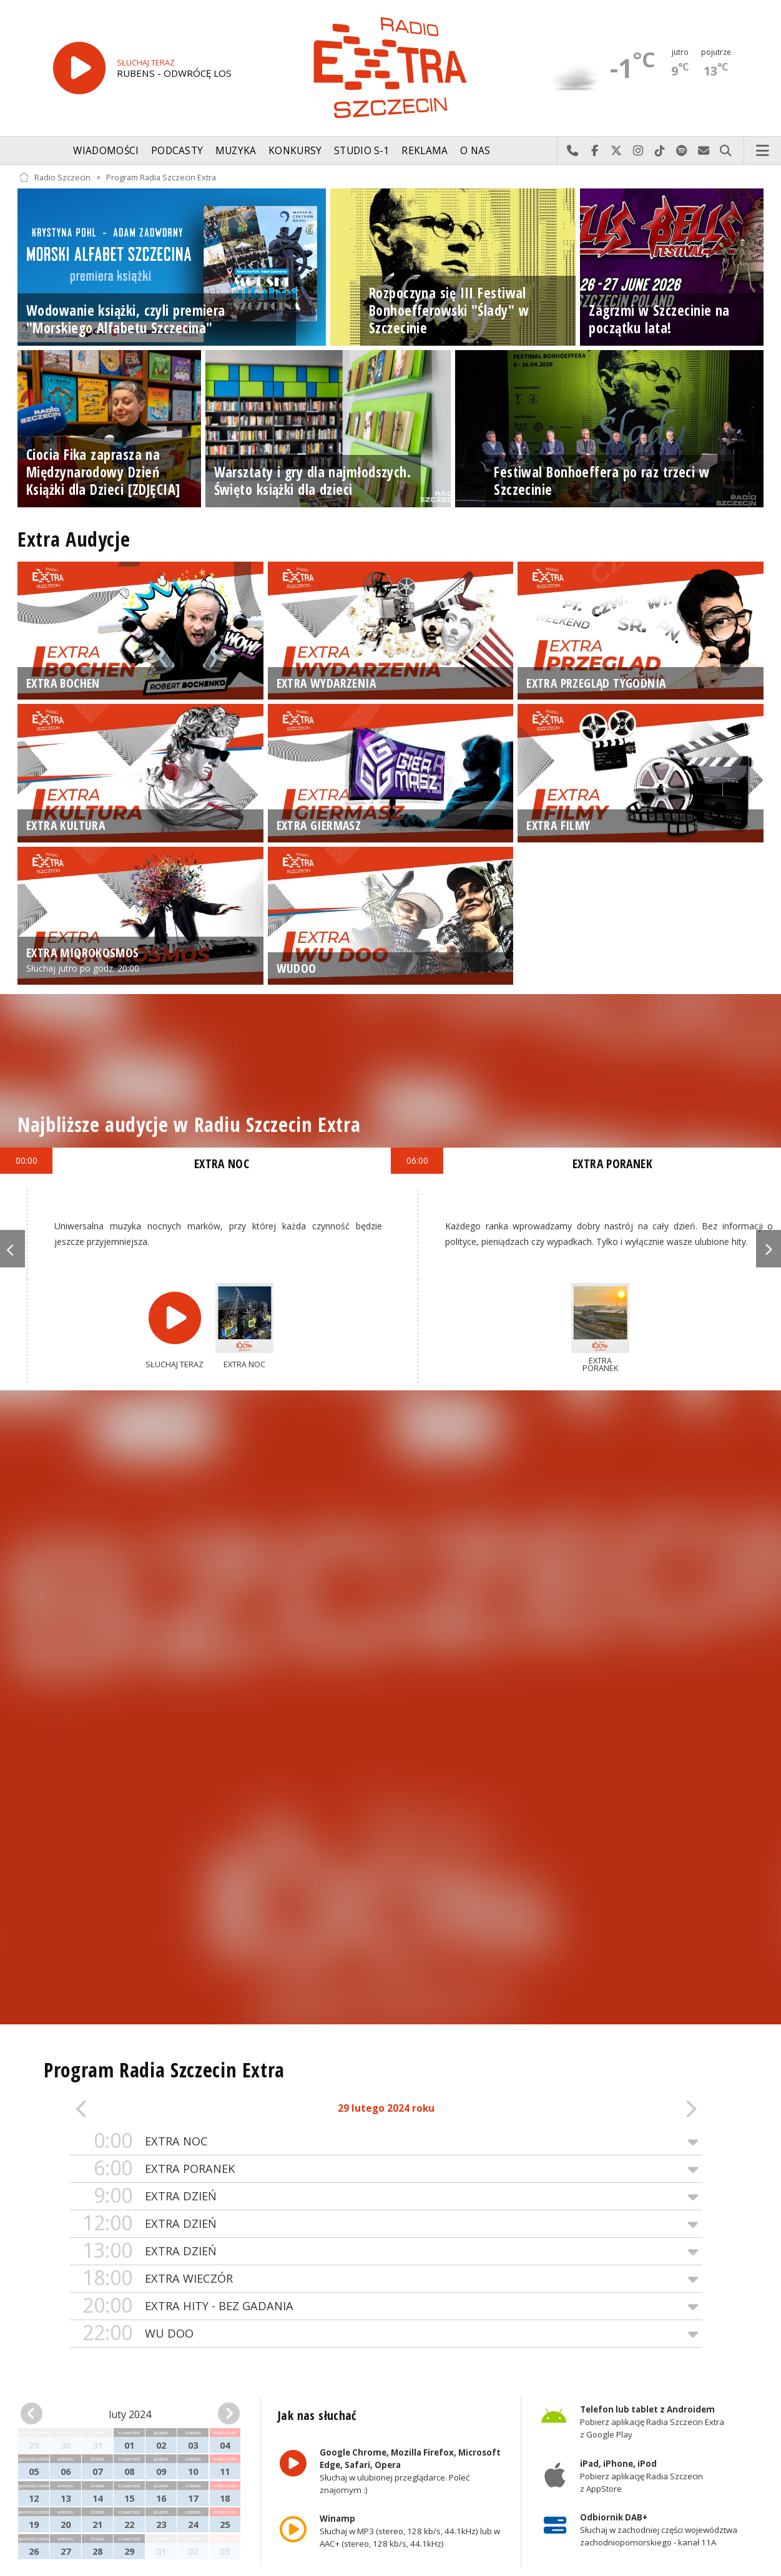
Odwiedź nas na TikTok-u (660, 151)
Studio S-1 (362, 150)
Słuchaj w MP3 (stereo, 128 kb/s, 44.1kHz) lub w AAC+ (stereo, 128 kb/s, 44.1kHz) (410, 2531)
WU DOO (386, 2333)
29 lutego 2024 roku (386, 2108)
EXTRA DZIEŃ (386, 2196)
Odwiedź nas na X (616, 151)
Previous (12, 1248)
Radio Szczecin (54, 177)
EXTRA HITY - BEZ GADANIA (386, 2306)
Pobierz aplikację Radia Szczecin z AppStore (641, 2476)
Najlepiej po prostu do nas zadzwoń (573, 151)
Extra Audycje (73, 538)
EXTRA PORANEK (386, 2168)
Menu (763, 151)
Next (768, 1248)
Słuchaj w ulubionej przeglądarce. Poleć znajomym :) (410, 2471)
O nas (475, 150)
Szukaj (726, 151)
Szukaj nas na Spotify (682, 151)
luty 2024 (130, 2414)
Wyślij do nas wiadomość (704, 151)
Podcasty (177, 150)
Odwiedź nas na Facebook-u (595, 151)
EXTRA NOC (386, 2141)
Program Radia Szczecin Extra (161, 177)
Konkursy (295, 150)
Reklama (424, 150)
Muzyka (236, 150)
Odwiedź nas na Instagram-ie (638, 151)
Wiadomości (106, 150)
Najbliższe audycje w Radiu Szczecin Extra (188, 1124)
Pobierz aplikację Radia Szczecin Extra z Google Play (652, 2422)
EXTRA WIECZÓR (386, 2278)
